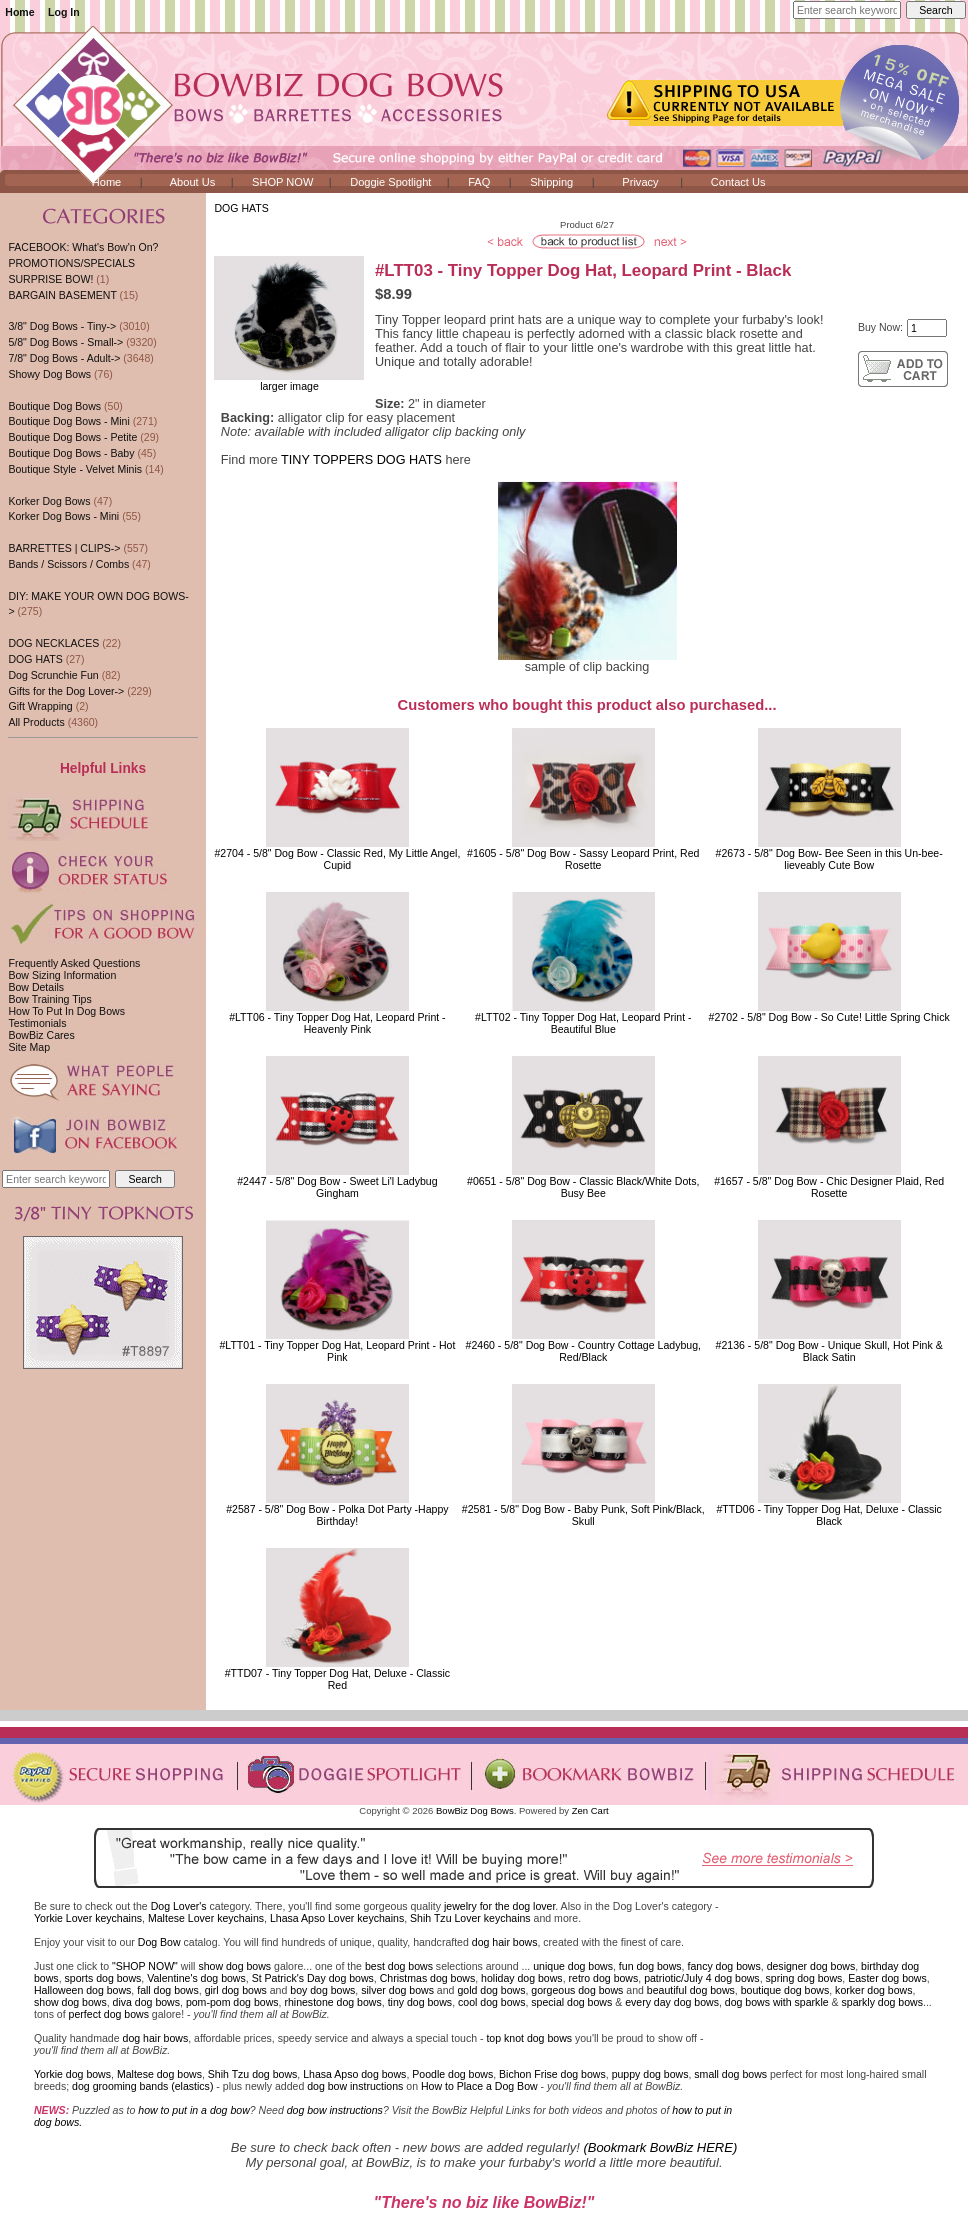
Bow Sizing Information (62, 975)
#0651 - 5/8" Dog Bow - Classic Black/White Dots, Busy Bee (583, 1187)
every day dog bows (672, 2002)
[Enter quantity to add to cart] (927, 328)
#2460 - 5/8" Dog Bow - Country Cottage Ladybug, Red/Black (583, 1351)
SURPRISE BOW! (50, 279)
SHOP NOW (282, 182)
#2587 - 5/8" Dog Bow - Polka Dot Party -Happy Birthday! (337, 1515)
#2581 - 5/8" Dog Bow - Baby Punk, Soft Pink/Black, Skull (583, 1515)
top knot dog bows (529, 2038)
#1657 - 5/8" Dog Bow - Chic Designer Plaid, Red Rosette (829, 1187)
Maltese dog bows (159, 2074)
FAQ (479, 182)
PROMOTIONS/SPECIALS (71, 263)
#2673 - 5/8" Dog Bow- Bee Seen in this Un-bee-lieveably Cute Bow (829, 859)
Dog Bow (159, 1942)
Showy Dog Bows (49, 374)
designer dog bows (811, 1966)
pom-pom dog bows (232, 2002)
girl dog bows (236, 1990)
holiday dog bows (522, 1978)
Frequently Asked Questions (74, 963)
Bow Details (36, 987)
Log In (64, 12)
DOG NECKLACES (53, 643)
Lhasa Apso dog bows (354, 2074)
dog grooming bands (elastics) (142, 2086)
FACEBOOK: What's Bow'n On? (83, 247)
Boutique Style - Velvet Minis (75, 469)
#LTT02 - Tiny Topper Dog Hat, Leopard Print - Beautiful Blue (583, 1023)
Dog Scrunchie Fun (53, 675)
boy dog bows (322, 1990)
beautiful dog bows (691, 1990)
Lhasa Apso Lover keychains (337, 1918)
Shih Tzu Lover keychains (470, 1918)
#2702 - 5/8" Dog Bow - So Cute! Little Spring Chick (829, 1017)
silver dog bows (397, 1990)
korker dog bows (873, 1990)
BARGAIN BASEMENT (62, 295)
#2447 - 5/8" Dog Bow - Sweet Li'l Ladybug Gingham (337, 1187)
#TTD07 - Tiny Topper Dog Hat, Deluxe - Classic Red (337, 1679)
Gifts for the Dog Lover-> (66, 691)
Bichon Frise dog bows (552, 2074)
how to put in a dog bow (193, 2110)
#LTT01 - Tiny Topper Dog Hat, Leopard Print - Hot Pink (337, 1351)
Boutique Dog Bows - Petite (72, 437)
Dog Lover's (179, 1906)
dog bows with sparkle (777, 2002)
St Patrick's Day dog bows (313, 1978)
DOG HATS (241, 208)
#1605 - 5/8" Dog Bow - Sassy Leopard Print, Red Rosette (583, 859)
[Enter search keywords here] (847, 10)
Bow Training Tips (49, 999)
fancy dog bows (723, 1966)
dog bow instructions (355, 2086)
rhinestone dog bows (332, 2002)
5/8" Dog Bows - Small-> (65, 342)
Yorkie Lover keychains (88, 1918)
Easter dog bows (887, 1978)
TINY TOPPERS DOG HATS (361, 460)
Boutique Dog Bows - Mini (68, 421)
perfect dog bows (109, 2014)
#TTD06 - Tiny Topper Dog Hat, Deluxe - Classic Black (828, 1515)
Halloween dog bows (82, 1990)
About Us (193, 182)
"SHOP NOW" (145, 1966)
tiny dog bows (420, 2002)
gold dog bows (491, 1990)
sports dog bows (103, 1978)
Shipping (551, 182)
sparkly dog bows (883, 2002)
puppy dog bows (650, 2074)
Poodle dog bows (452, 2074)
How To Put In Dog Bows (66, 1011)
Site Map (29, 1047)
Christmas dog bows (428, 1978)
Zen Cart (590, 1810)
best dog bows (399, 1966)
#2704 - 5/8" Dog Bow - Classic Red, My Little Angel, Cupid (337, 859)
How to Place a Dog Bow (479, 2086)
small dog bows (730, 2074)
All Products (36, 722)
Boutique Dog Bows (54, 406)
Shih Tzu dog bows (253, 2074)
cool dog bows (491, 2002)
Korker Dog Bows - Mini (63, 516)
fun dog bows (650, 1966)
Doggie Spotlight (390, 182)
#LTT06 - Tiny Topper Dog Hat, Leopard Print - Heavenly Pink (337, 1023)
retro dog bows (604, 1978)
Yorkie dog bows (72, 2074)
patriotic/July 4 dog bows (702, 1978)
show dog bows (234, 1966)
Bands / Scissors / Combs (68, 564)
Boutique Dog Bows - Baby (71, 453)
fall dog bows (168, 1990)
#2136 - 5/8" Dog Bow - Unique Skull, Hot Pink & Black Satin (829, 1351)
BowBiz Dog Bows (475, 1810)
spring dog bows (804, 1978)
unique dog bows (573, 1966)
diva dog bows (146, 2002)
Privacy (640, 182)
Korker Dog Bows (49, 501)
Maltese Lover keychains (206, 1918)
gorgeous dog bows (577, 1990)
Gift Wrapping (40, 706)
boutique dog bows (785, 1990)
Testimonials (37, 1023)
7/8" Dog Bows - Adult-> (64, 358)
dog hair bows (505, 1942)
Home (19, 12)
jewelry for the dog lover (499, 1906)
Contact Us (738, 182)
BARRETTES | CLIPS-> (64, 548)
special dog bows (571, 2002)
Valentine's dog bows (196, 1978)
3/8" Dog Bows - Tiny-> (62, 326)
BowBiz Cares (41, 1035)
